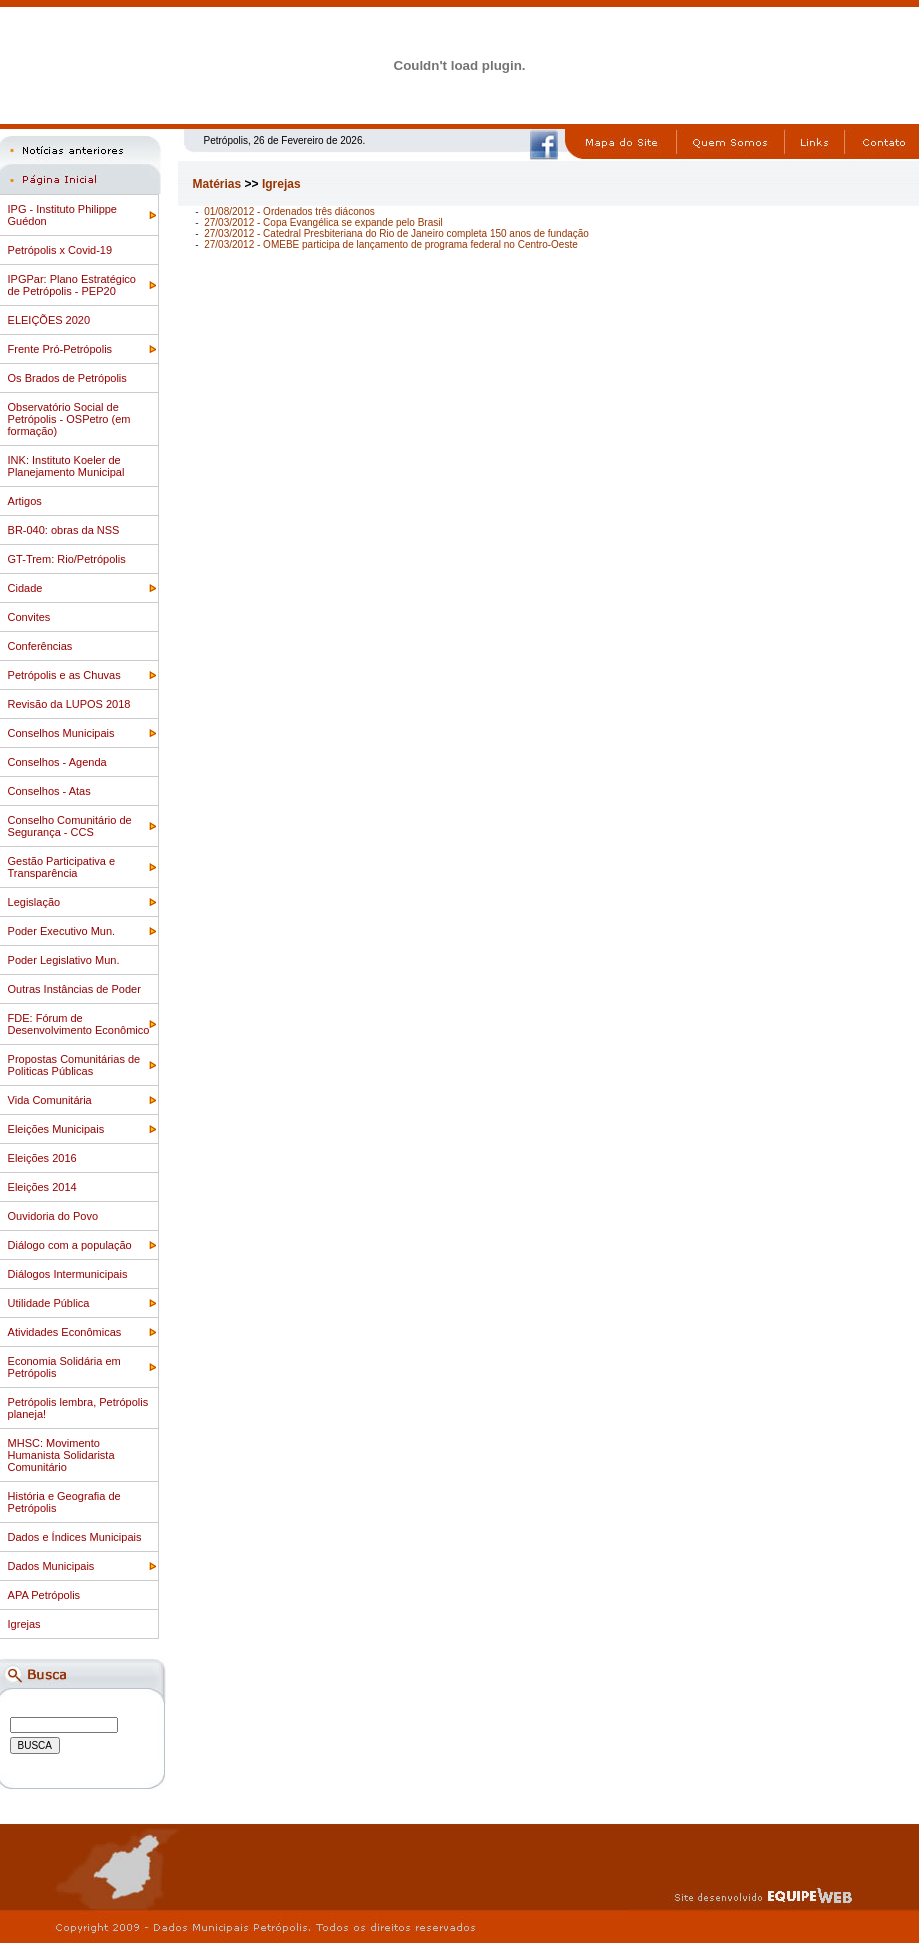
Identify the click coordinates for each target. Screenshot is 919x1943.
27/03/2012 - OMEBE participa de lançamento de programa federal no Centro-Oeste (391, 244)
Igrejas (281, 184)
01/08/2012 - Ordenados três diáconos (289, 211)
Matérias (217, 184)
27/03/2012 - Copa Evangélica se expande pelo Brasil (323, 222)
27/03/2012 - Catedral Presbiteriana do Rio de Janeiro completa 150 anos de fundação (396, 233)
